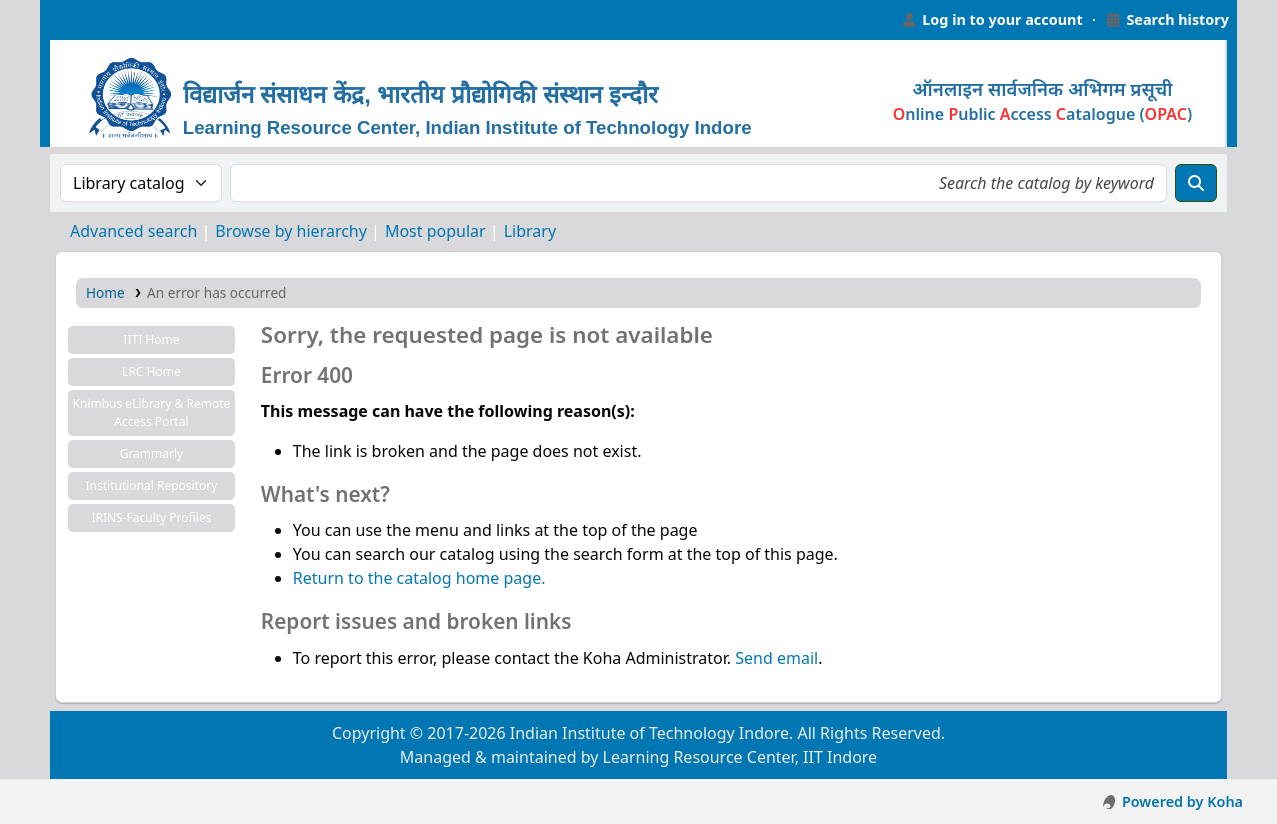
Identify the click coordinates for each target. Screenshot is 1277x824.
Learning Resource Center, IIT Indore (90, 20)
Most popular (435, 231)
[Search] (1196, 183)
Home (105, 292)
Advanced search (133, 231)
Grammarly (152, 453)
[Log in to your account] (992, 20)
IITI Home (151, 339)
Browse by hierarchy (291, 231)
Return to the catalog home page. (419, 578)
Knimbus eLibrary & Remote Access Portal (152, 412)
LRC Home (151, 371)
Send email (776, 658)
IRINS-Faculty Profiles (151, 517)
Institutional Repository (151, 485)
